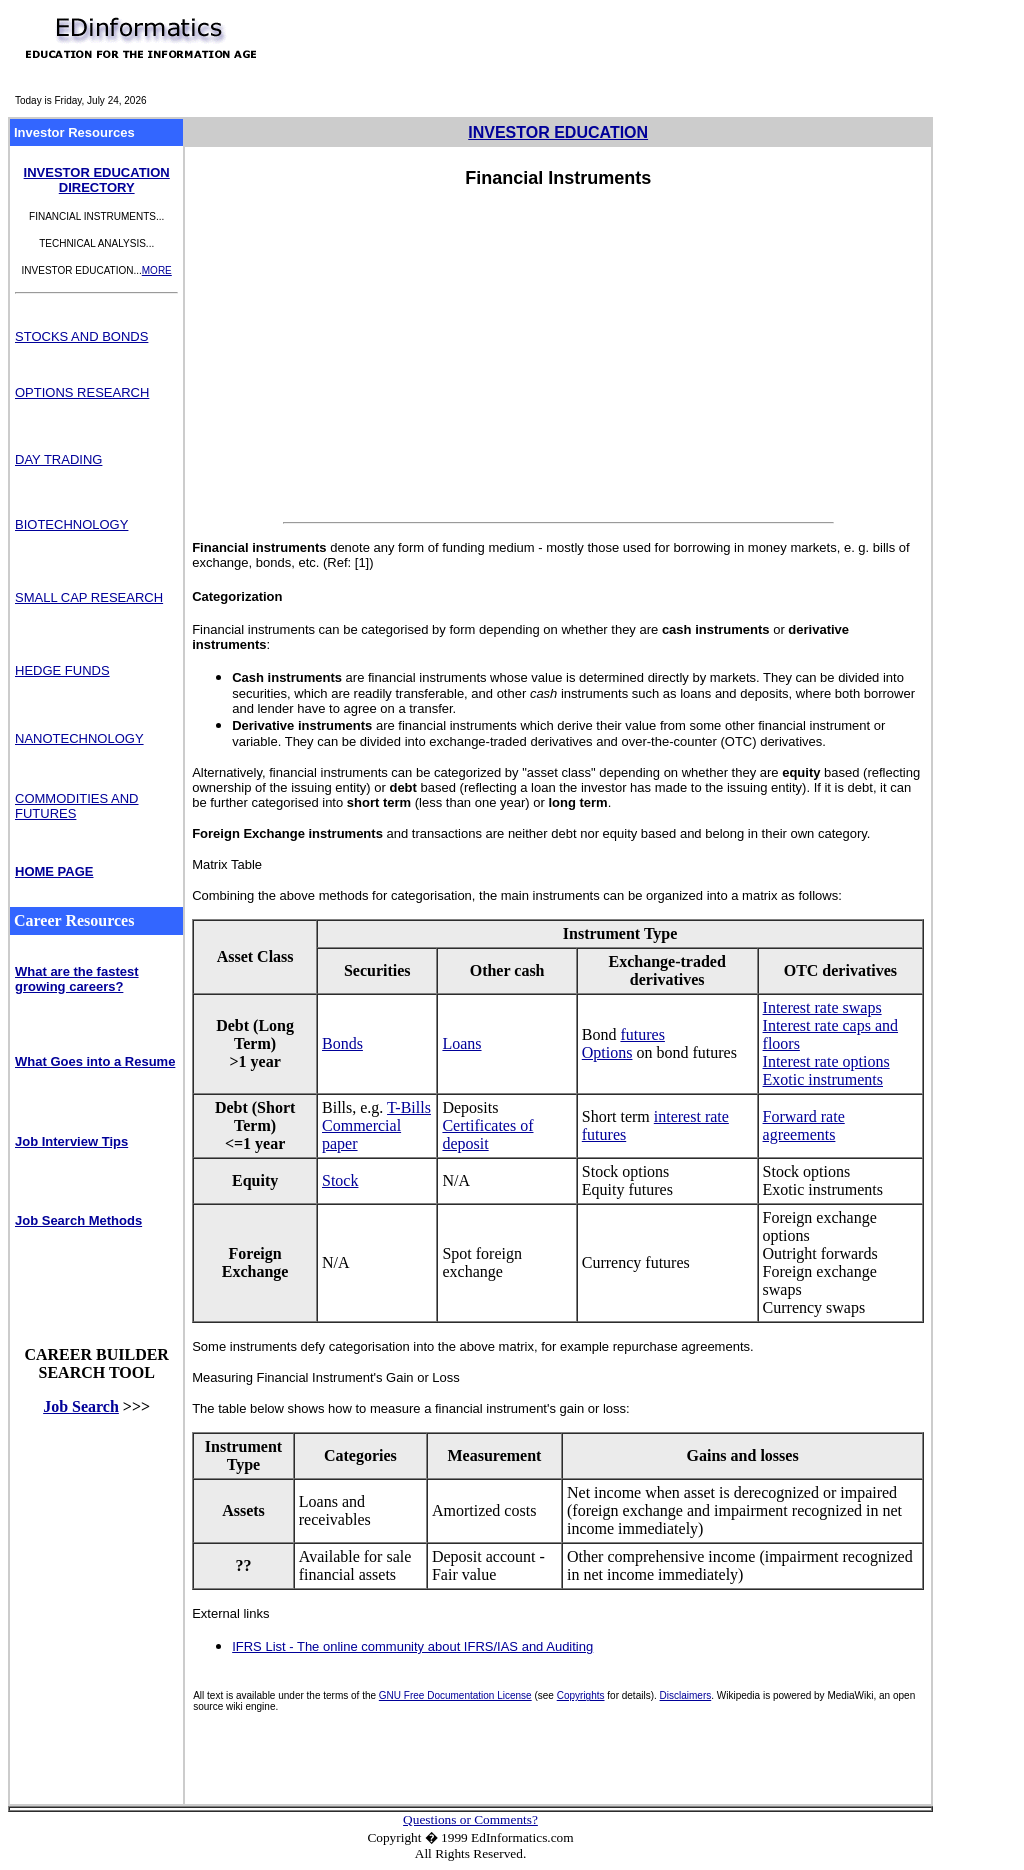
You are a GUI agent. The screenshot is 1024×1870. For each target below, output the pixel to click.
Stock (340, 1180)
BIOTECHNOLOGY (71, 524)
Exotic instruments (823, 1079)
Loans (461, 1043)
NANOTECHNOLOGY (79, 738)
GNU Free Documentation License (455, 1695)
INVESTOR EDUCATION (558, 132)
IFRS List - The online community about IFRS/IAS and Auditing (412, 1646)
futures (642, 1034)
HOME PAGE (54, 871)
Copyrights (581, 1695)
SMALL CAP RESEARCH (89, 597)
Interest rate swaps (822, 1007)
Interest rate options (826, 1061)
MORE (157, 270)
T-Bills (409, 1107)
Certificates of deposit (487, 1134)
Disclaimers (686, 1695)
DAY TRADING (58, 459)
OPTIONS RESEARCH (82, 392)
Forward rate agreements (804, 1125)
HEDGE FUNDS (62, 670)
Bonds (342, 1043)
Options (607, 1052)
